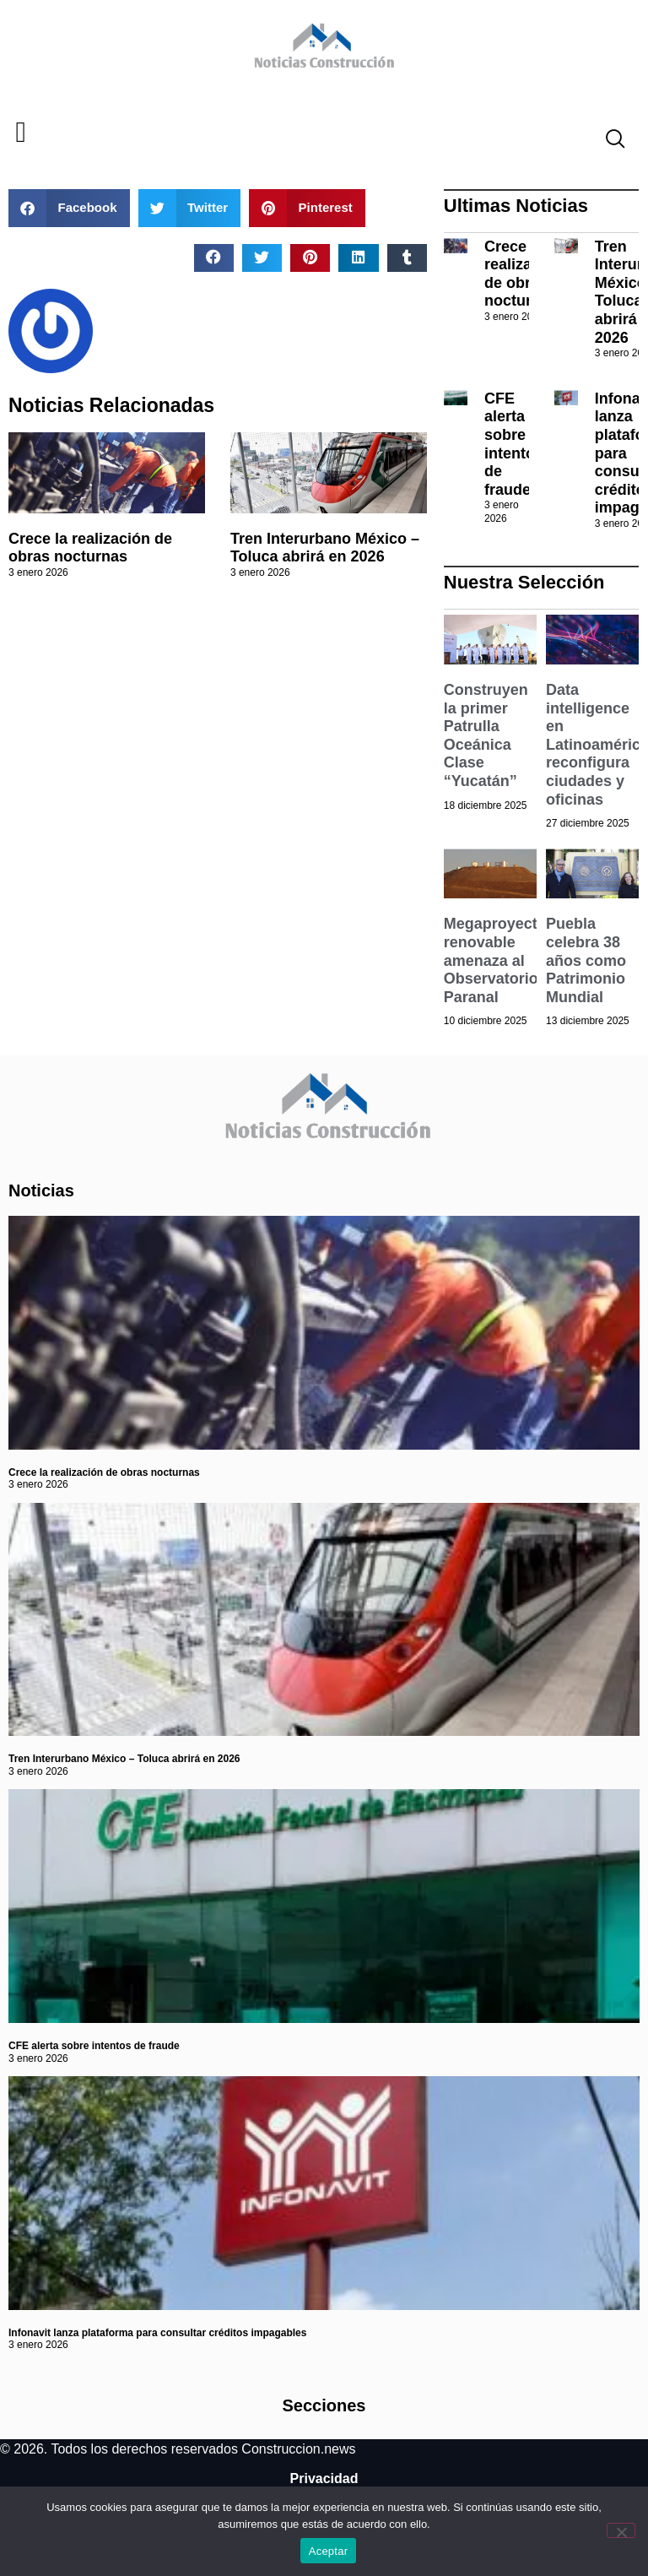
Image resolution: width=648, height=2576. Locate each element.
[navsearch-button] (608, 141)
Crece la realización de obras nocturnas (90, 548)
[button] (20, 133)
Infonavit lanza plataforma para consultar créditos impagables (157, 2333)
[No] (621, 2530)
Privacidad (324, 2478)
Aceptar (328, 2551)
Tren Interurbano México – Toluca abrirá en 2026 (324, 548)
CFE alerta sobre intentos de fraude (513, 444)
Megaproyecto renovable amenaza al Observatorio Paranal (495, 960)
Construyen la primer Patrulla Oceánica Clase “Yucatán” (486, 735)
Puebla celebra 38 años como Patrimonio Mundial (586, 960)
